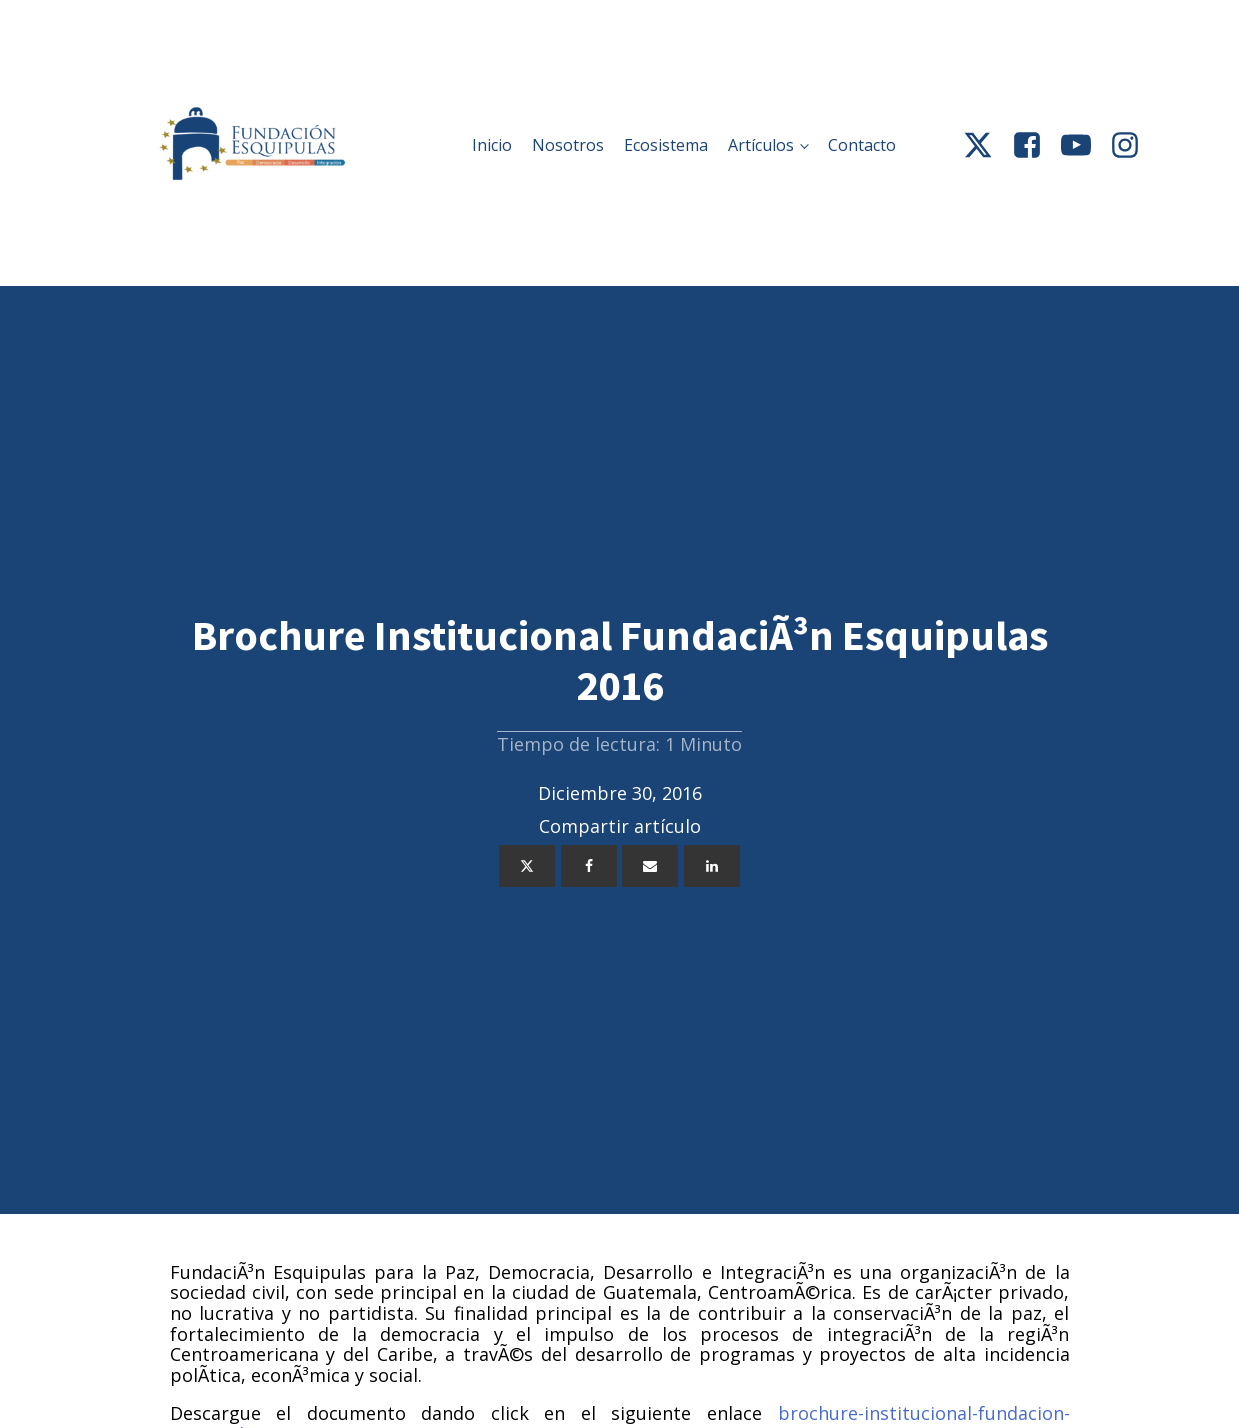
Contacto (862, 145)
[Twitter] (527, 866)
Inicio (492, 145)
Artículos (761, 145)
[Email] (650, 866)
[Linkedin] (712, 866)
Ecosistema (666, 145)
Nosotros (568, 145)
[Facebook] (589, 866)
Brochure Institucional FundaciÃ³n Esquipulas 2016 (620, 660)
